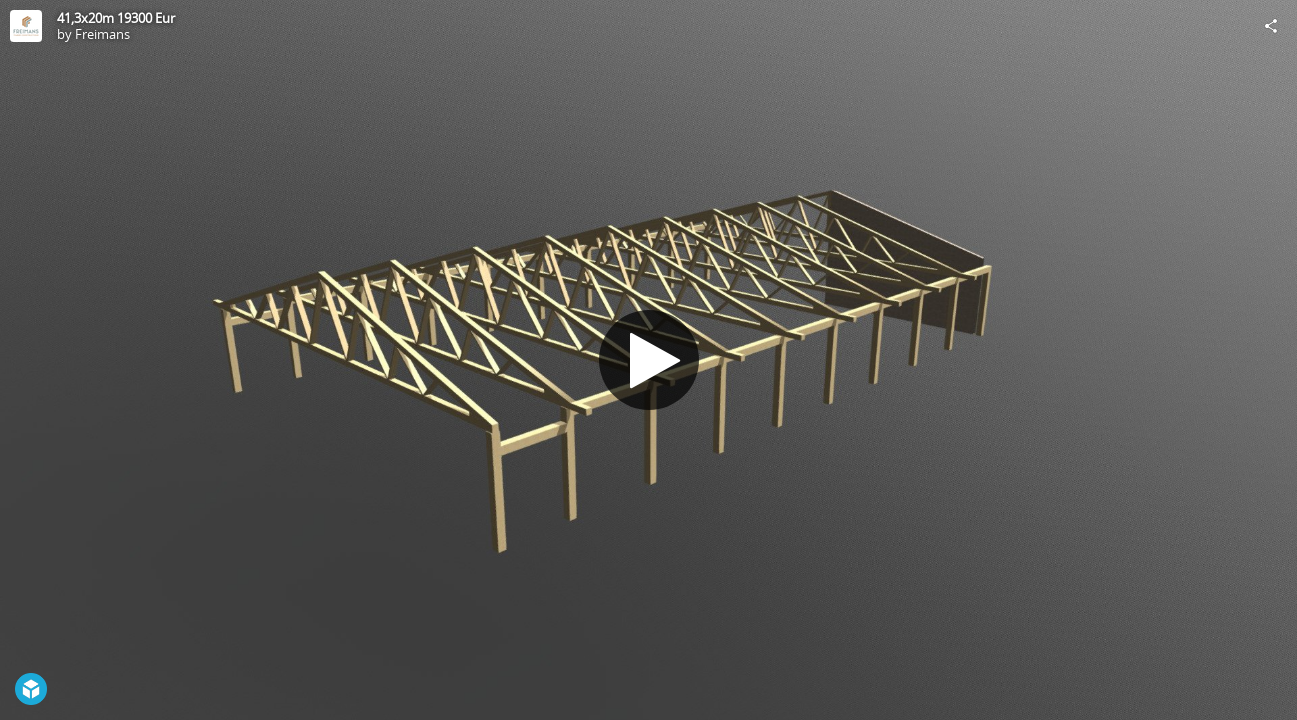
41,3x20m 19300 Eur (116, 18)
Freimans (102, 34)
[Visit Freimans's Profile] (26, 26)
